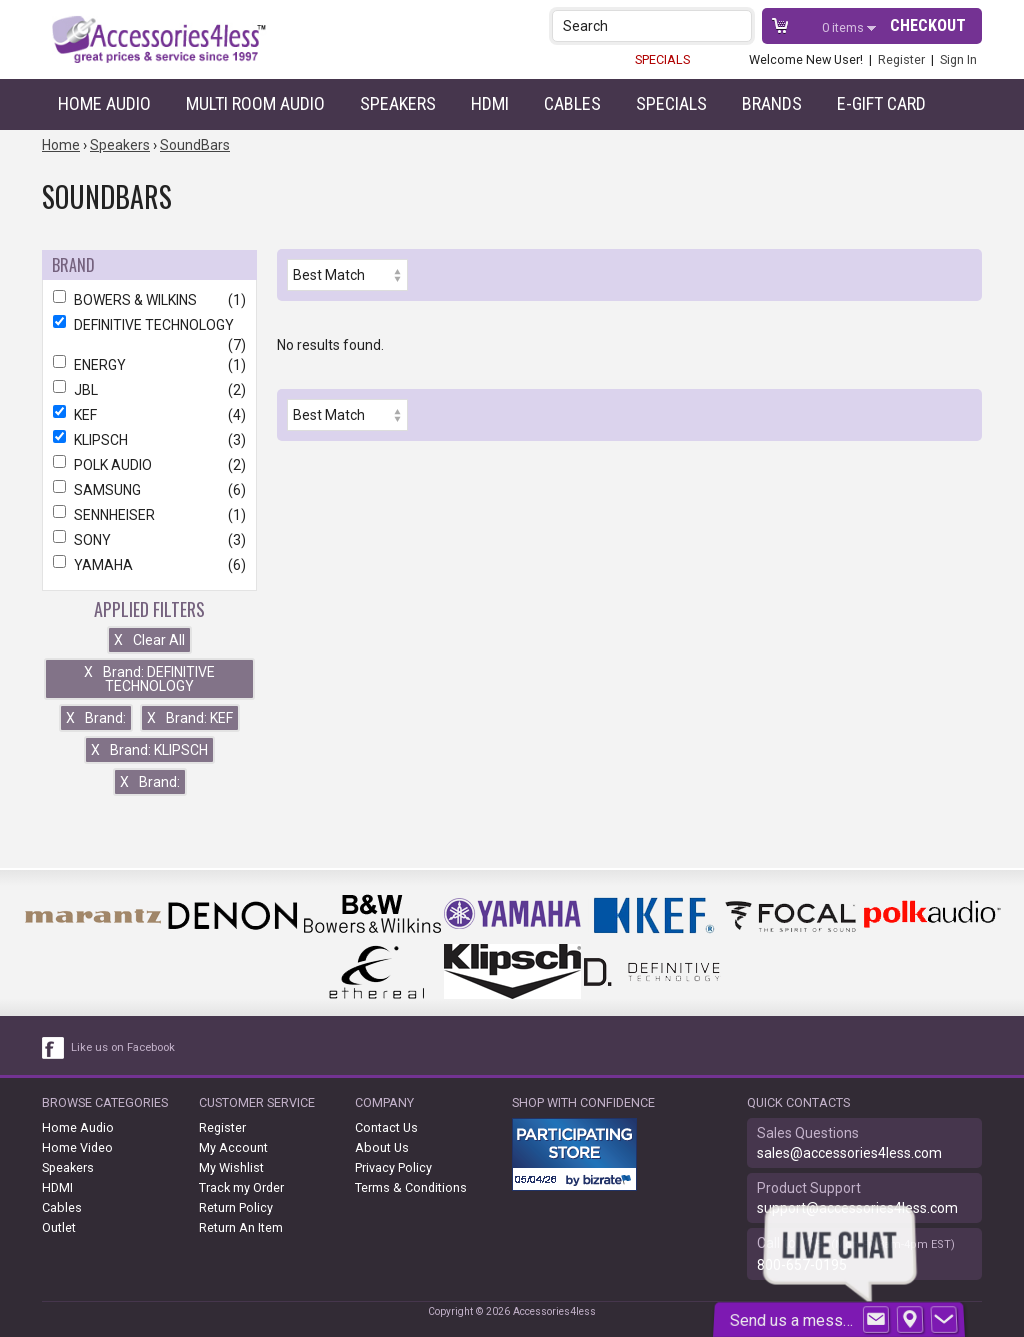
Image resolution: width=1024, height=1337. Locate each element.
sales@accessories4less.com (849, 1153)
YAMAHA (149, 565)
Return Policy (236, 1207)
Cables (572, 103)
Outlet (59, 1227)
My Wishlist (231, 1167)
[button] (738, 25)
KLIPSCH (149, 440)
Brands (772, 103)
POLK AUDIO (149, 465)
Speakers (398, 103)
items (844, 27)
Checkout (928, 25)
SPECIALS (662, 59)
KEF (149, 415)
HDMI (490, 103)
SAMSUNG (149, 490)
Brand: (96, 718)
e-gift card (881, 103)
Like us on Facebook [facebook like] (123, 1047)
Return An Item (241, 1227)
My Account (233, 1147)
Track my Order (241, 1187)
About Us (382, 1147)
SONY (149, 540)
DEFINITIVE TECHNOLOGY (149, 325)
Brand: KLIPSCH (149, 750)
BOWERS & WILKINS (149, 300)
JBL (149, 390)
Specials (671, 103)
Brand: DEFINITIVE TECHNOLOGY (149, 679)
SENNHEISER (149, 515)
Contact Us (386, 1127)
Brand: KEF (190, 718)
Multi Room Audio (255, 103)
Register (901, 59)
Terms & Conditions (411, 1187)
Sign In (958, 59)
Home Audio (104, 103)
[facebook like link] (54, 1048)
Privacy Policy (393, 1167)
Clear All (149, 640)
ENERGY (149, 365)
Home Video (77, 1147)
